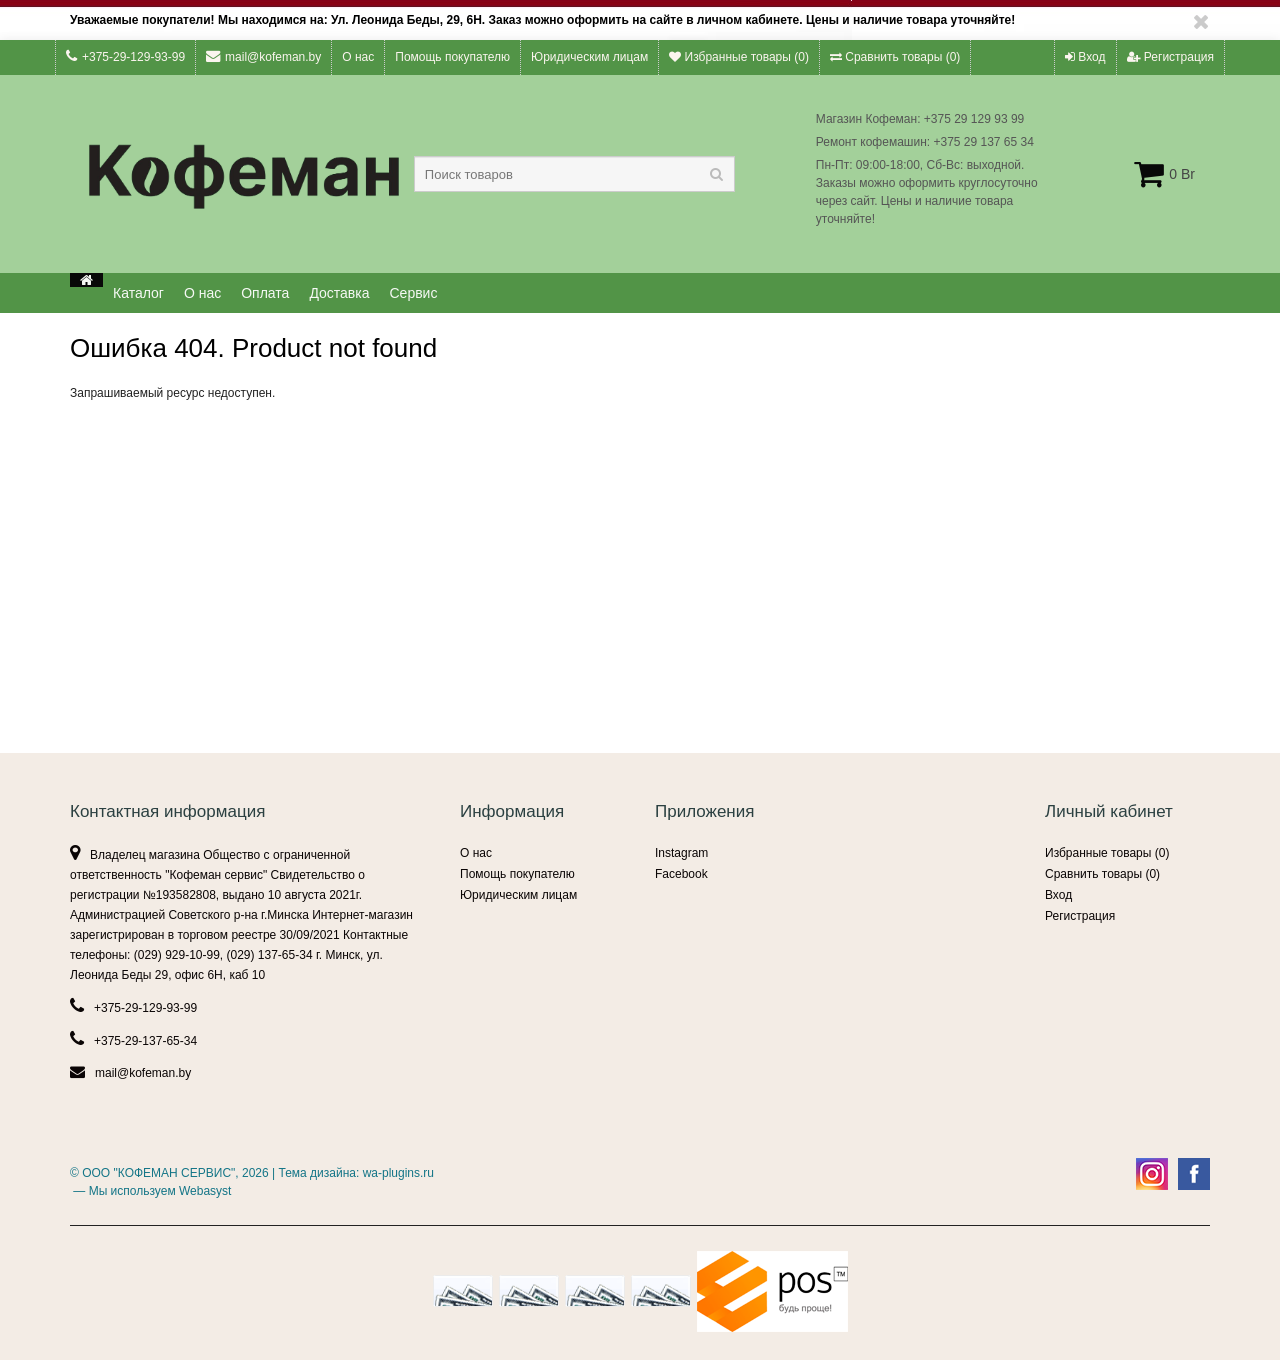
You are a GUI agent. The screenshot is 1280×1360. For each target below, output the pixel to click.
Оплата (265, 293)
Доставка (339, 293)
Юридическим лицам (589, 57)
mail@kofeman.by (263, 56)
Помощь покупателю (452, 57)
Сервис (414, 293)
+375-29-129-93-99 (125, 56)
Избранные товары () (739, 57)
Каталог (138, 293)
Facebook (681, 874)
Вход (1085, 57)
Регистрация (1170, 57)
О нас (358, 57)
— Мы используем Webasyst (150, 1191)
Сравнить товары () (895, 57)
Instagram (681, 853)
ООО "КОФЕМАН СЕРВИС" (158, 1173)
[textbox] (574, 174)
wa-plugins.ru (398, 1173)
